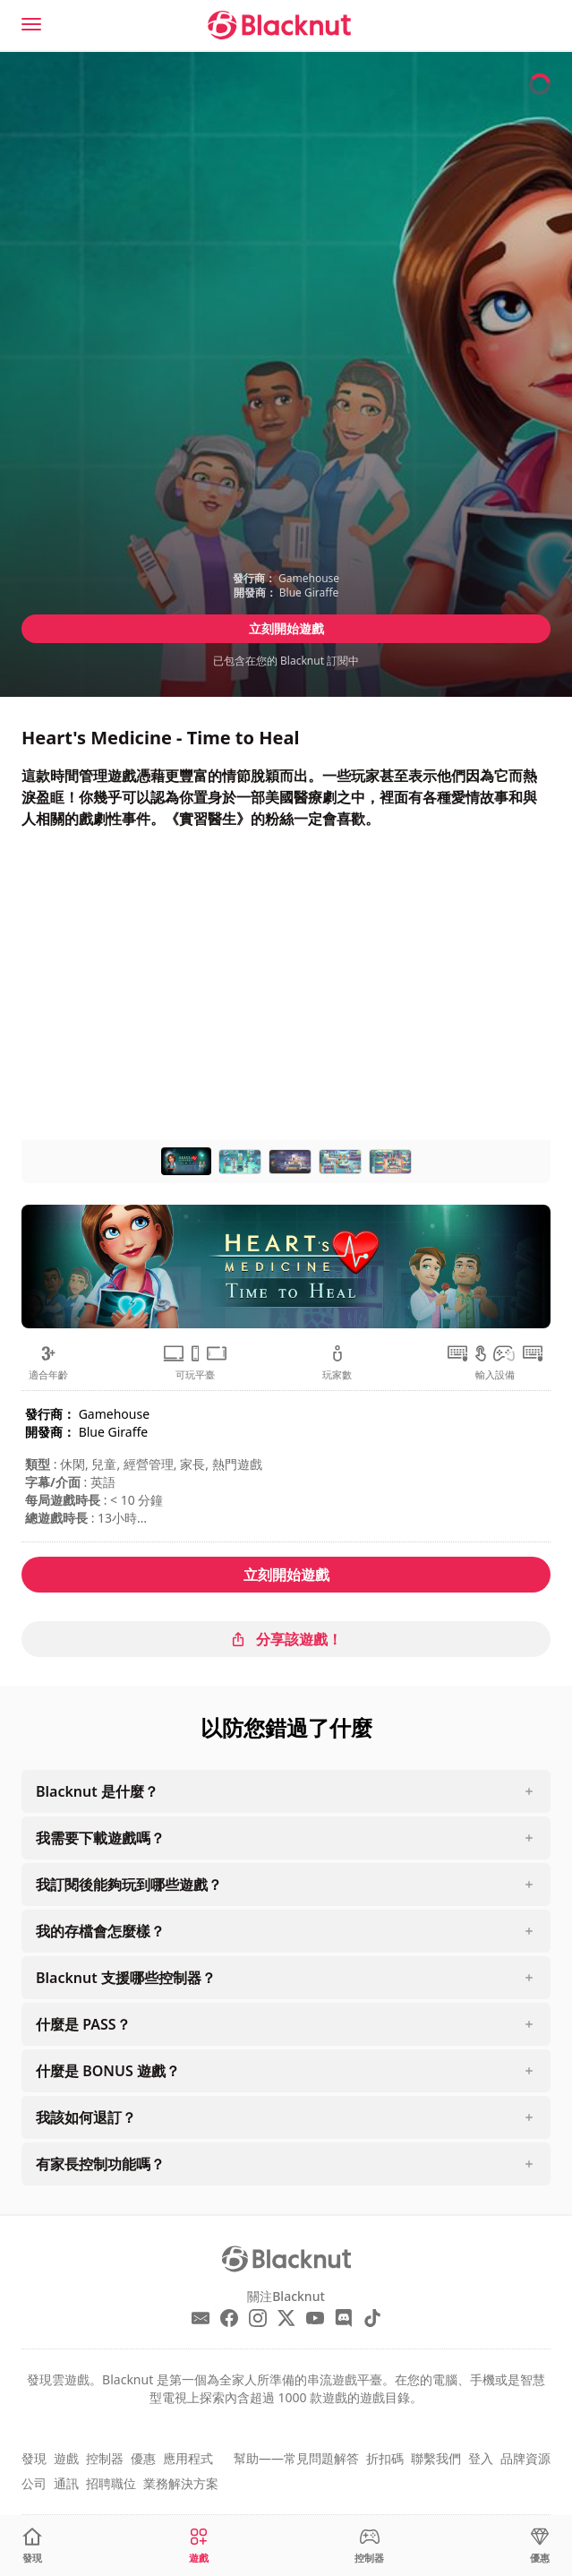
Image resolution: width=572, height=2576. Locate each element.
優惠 (143, 2458)
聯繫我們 (436, 2458)
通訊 (66, 2483)
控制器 (105, 2458)
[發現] (32, 2546)
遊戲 (66, 2458)
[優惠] (540, 2546)
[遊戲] (198, 2546)
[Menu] (31, 24)
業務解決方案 (180, 2483)
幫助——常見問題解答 (296, 2458)
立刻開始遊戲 (286, 628)
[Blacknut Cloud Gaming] (279, 25)
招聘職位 (111, 2483)
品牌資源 (525, 2458)
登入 (480, 2458)
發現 (34, 2458)
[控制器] (369, 2546)
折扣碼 (385, 2458)
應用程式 (188, 2458)
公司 (34, 2483)
